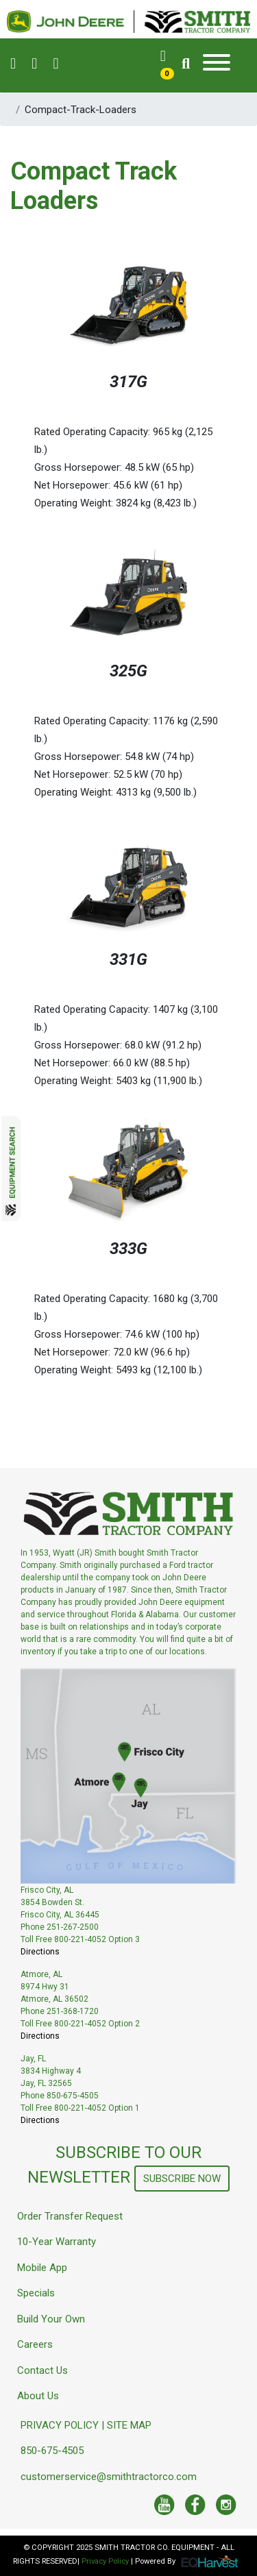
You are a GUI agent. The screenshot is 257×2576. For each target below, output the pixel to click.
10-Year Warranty (56, 2241)
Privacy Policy (105, 2561)
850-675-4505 (52, 2450)
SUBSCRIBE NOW (182, 2178)
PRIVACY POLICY (60, 2425)
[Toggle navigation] (216, 65)
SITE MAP (129, 2425)
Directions (40, 1951)
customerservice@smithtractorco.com (109, 2476)
